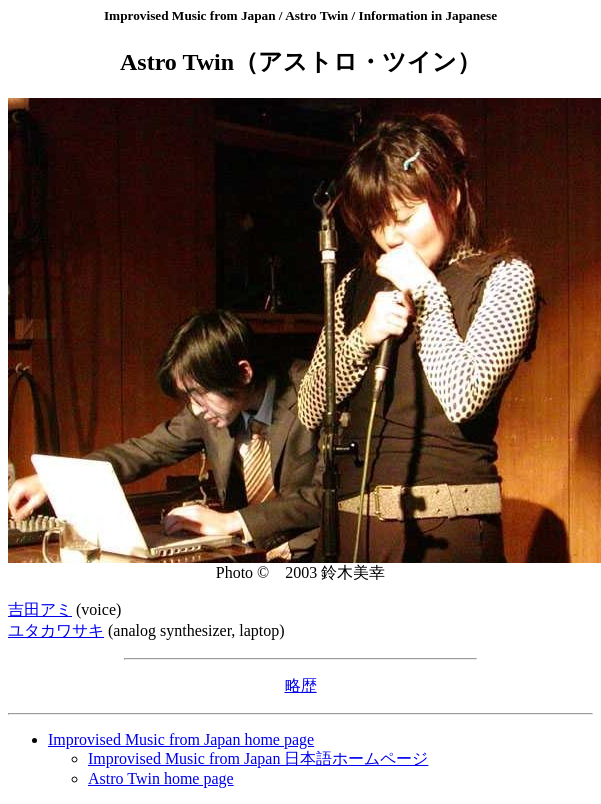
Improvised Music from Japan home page (181, 739)
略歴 (301, 685)
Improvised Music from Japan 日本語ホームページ (258, 758)
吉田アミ (40, 609)
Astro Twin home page (161, 778)
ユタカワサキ (56, 630)
